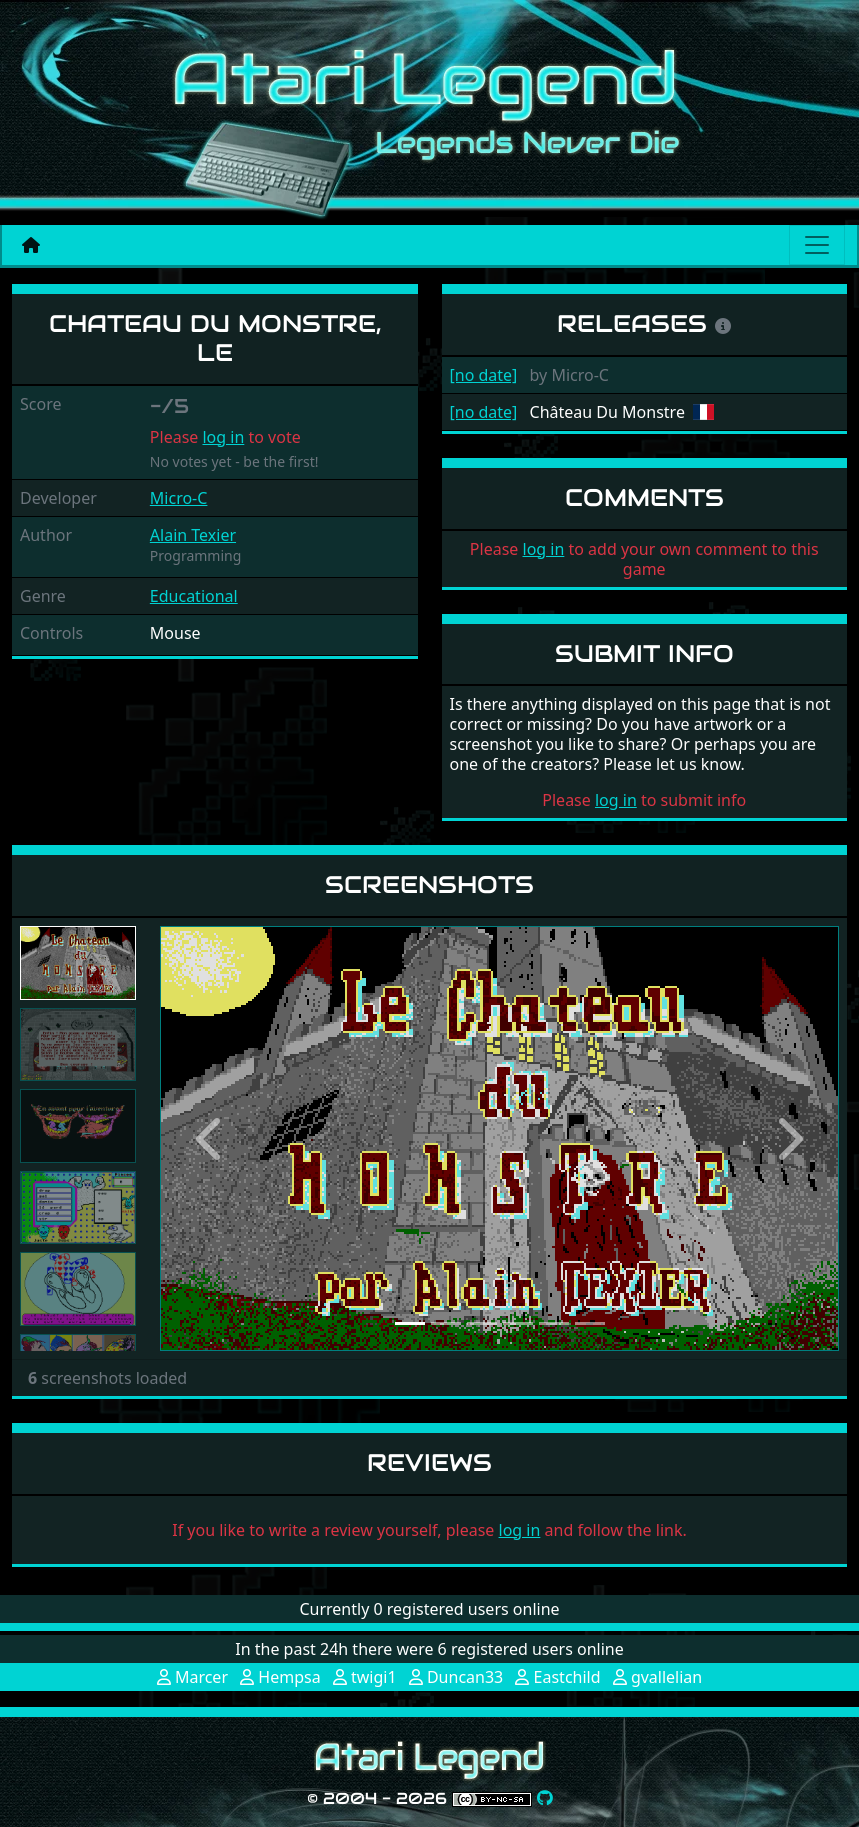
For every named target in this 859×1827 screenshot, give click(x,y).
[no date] (484, 375)
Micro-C (179, 498)
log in (223, 437)
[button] (211, 1138)
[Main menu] (817, 245)
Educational (194, 596)
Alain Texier (193, 535)
